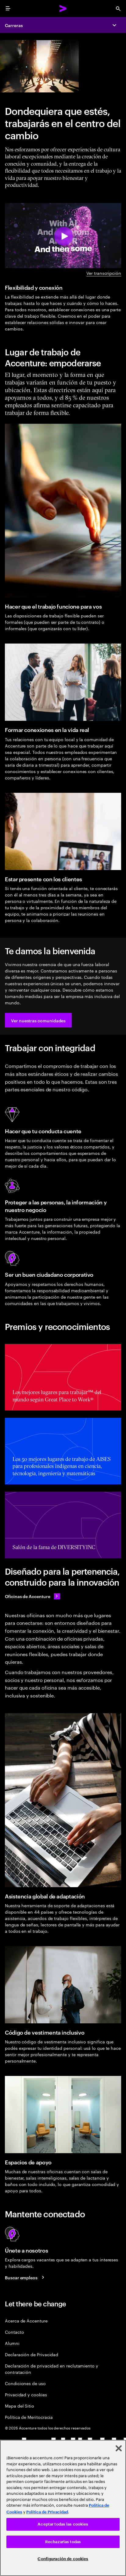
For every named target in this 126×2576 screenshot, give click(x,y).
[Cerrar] (118, 2448)
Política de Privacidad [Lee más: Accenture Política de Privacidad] (47, 2512)
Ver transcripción (103, 273)
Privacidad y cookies (26, 2394)
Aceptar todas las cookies (63, 2524)
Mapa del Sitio (19, 2405)
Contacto (14, 2332)
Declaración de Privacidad (31, 2354)
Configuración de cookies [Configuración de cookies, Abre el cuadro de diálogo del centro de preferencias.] (63, 2559)
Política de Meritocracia (29, 2417)
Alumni (12, 2343)
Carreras (14, 25)
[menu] (8, 8)
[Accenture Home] (63, 8)
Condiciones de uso (25, 2383)
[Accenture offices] (32, 1596)
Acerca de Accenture (26, 2320)
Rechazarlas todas (63, 2542)
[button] (38, 1020)
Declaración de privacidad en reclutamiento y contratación (51, 2368)
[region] (63, 2508)
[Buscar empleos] (25, 2277)
